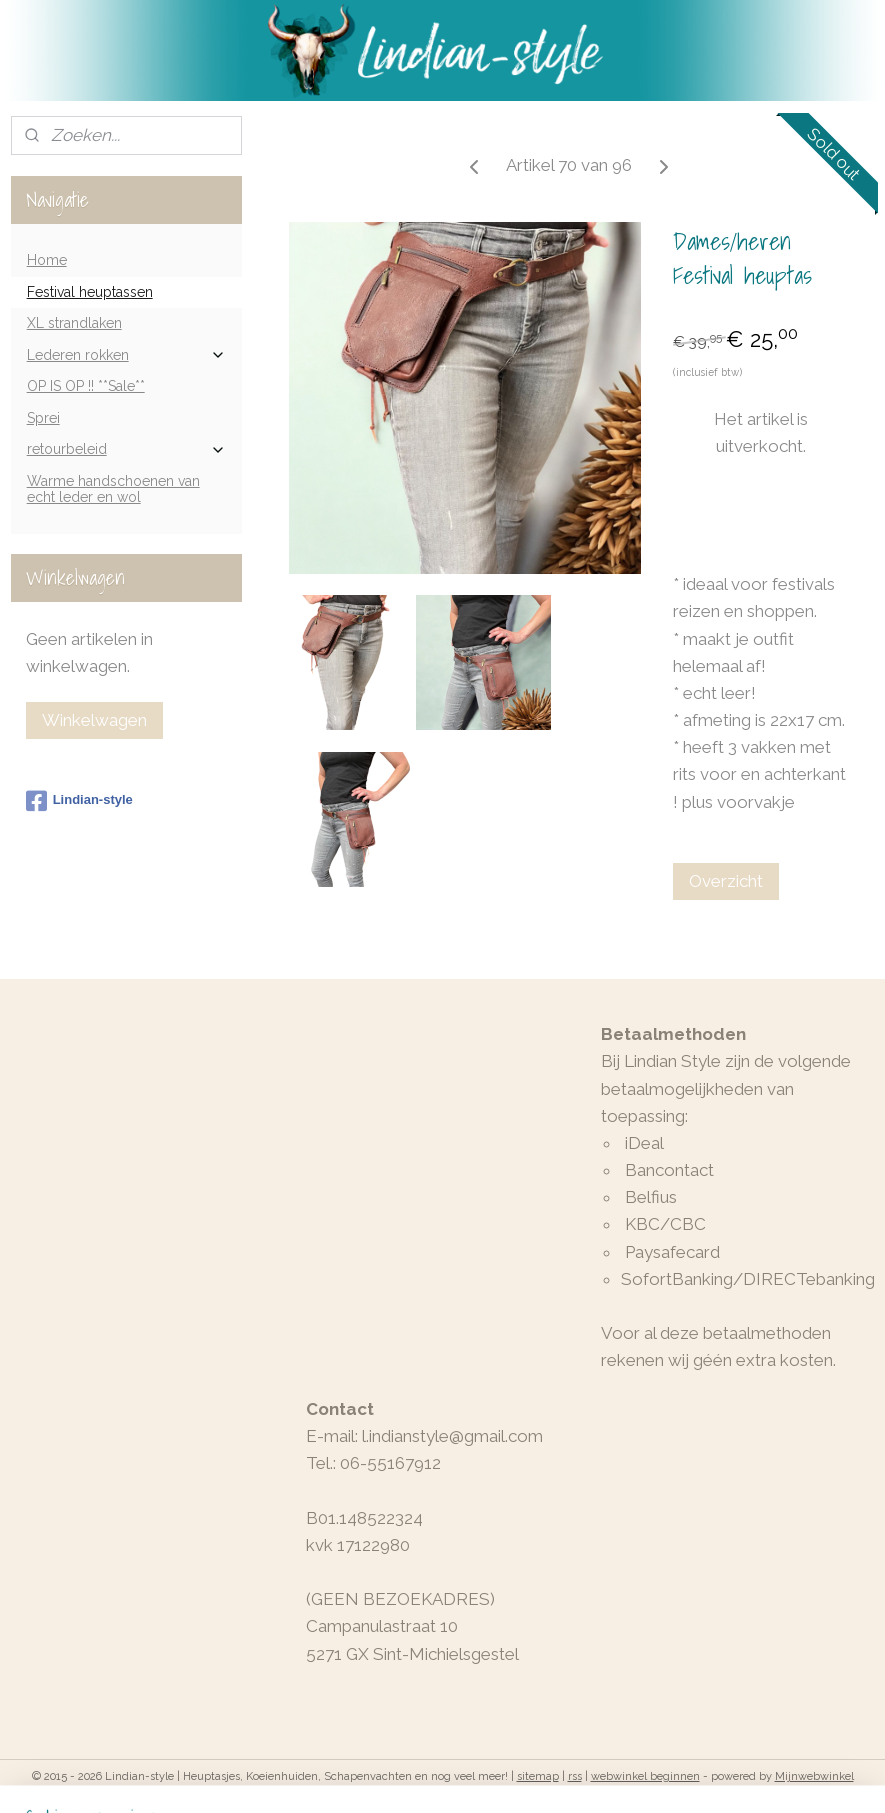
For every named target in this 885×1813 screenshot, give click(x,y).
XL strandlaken (74, 323)
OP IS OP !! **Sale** (86, 386)
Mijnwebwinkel (814, 1776)
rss (575, 1776)
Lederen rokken (127, 355)
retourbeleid (127, 449)
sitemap (538, 1776)
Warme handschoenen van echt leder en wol (113, 488)
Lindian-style (79, 801)
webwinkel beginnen (645, 1776)
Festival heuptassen (90, 292)
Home (47, 260)
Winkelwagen (94, 720)
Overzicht (726, 881)
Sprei (43, 418)
